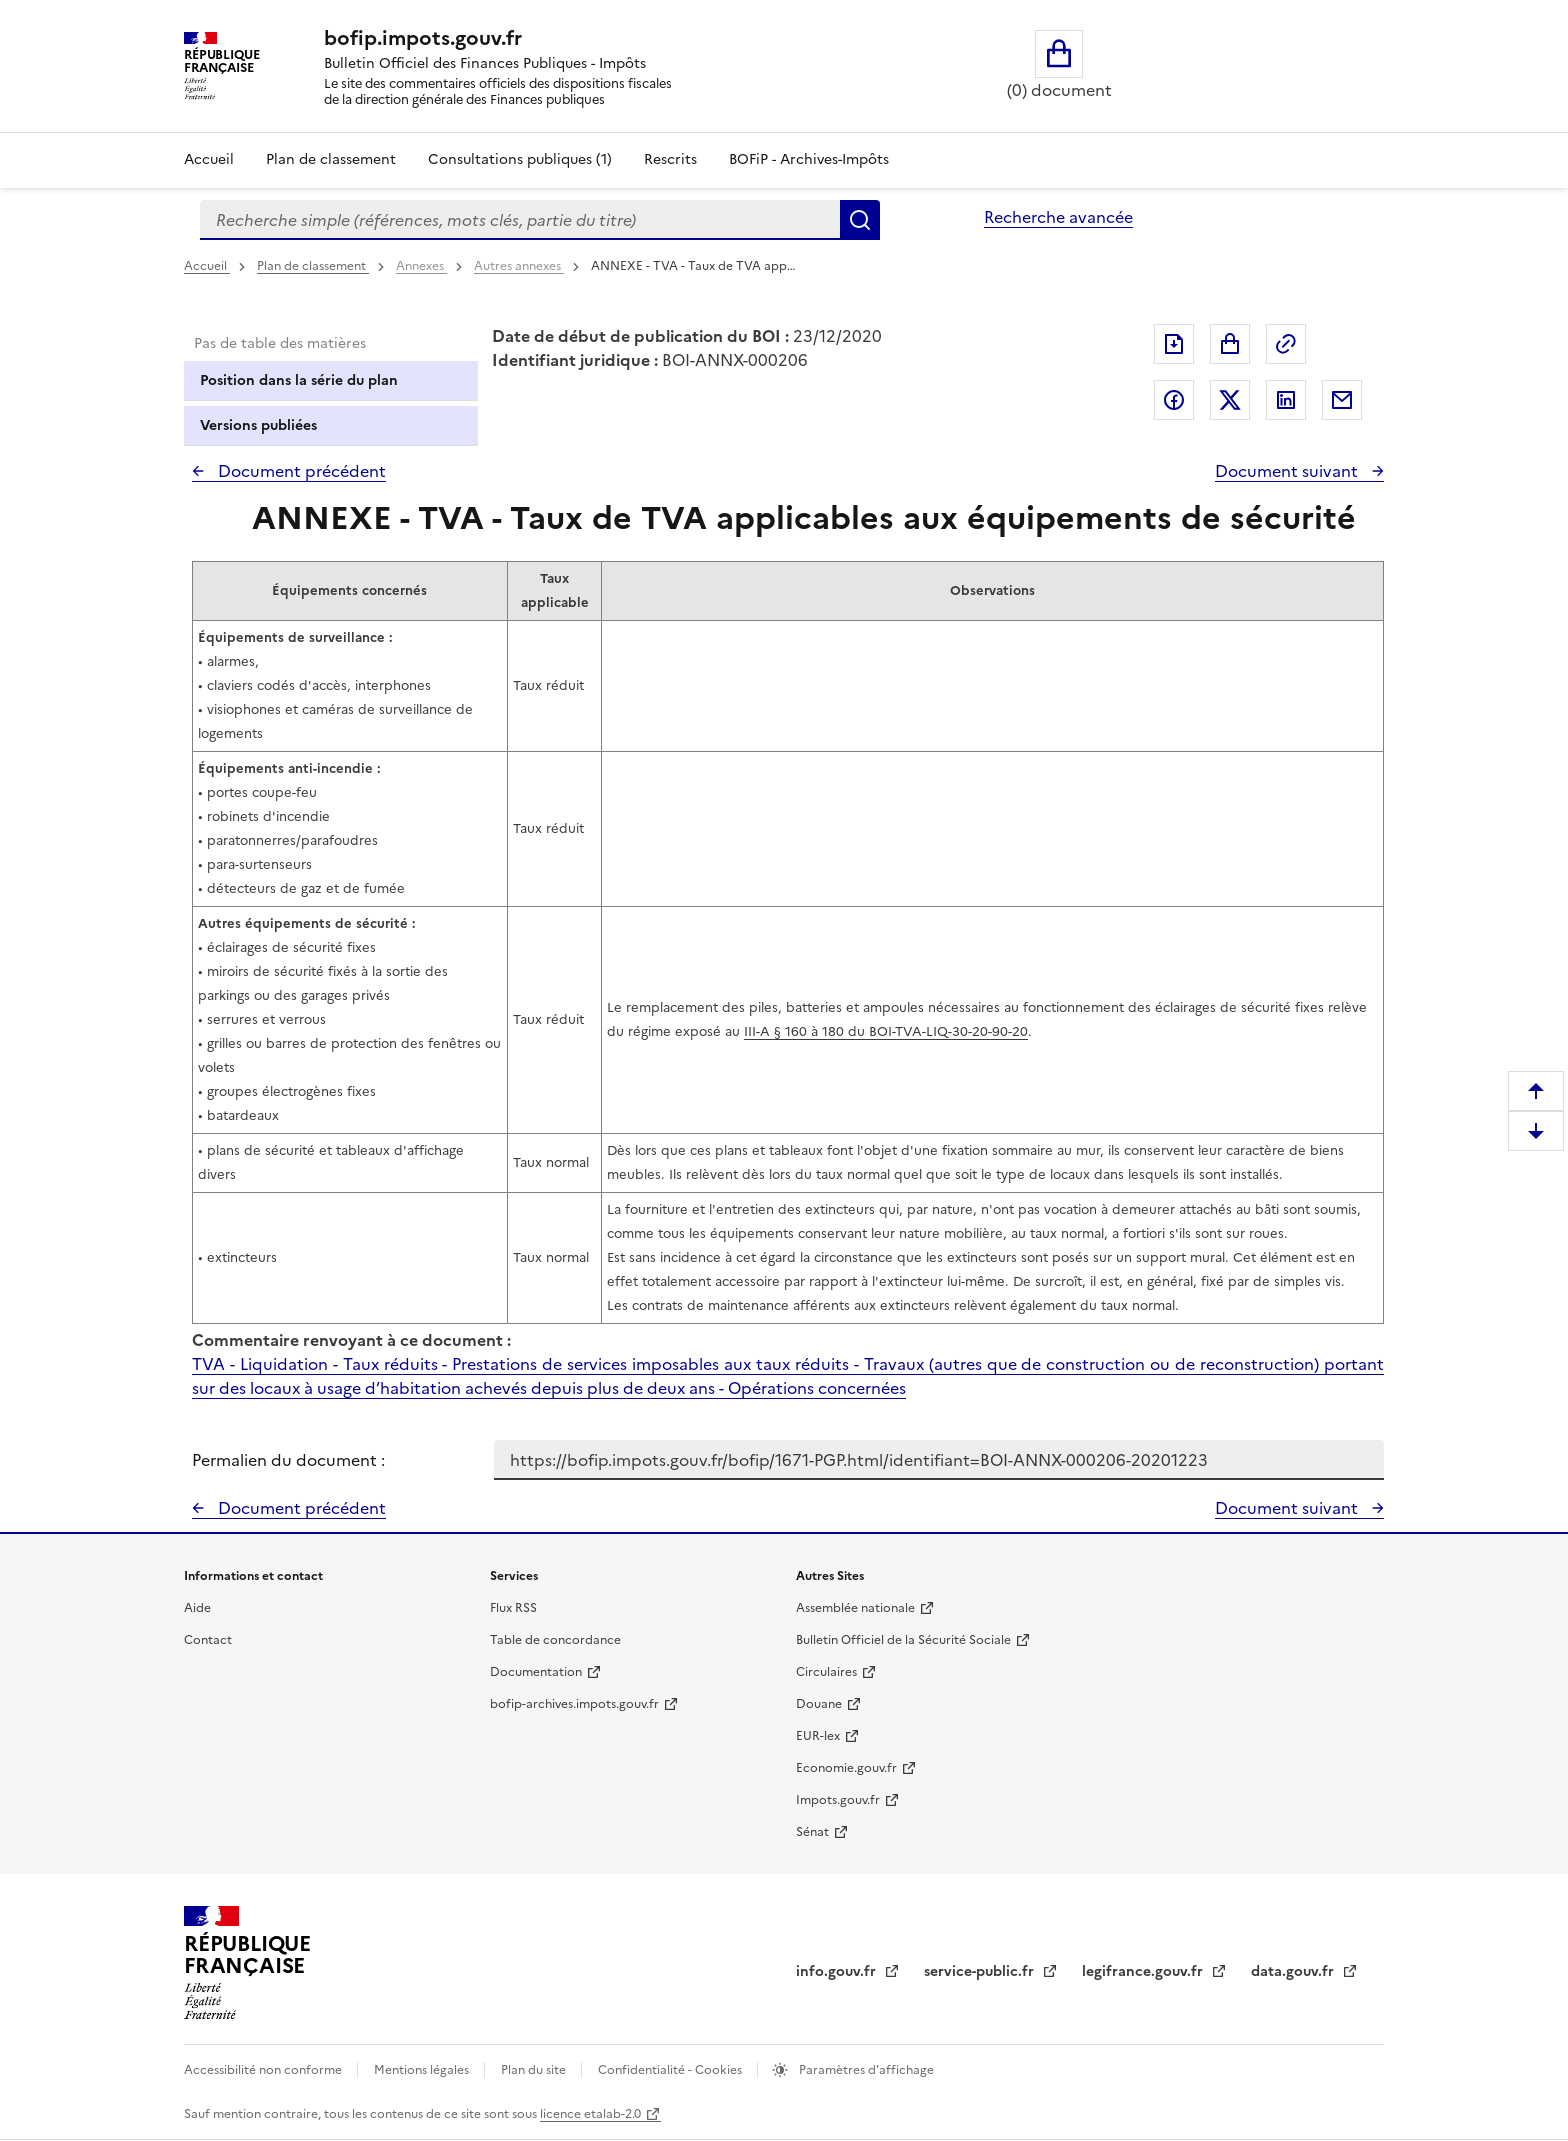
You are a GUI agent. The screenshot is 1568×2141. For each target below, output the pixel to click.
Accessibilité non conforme (264, 2070)
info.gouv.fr (838, 1971)
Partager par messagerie (1342, 400)
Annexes (421, 266)
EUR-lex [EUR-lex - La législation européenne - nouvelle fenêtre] (818, 1736)
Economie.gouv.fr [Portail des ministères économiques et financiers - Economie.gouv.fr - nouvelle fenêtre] (846, 1768)
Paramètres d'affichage (865, 2070)
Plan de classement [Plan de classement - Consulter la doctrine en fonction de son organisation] (331, 159)
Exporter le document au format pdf (1174, 344)
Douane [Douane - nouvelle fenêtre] (819, 1704)
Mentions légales (423, 2070)
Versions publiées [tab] (258, 425)
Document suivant (1288, 471)
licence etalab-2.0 (590, 2114)
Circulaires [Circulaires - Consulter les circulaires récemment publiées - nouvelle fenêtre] (826, 1672)
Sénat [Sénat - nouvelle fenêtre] (812, 1832)
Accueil (209, 159)
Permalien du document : (288, 1460)
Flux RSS (513, 1608)
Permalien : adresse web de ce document (1286, 344)
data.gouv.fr (1294, 1971)
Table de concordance (555, 1640)
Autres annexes (519, 266)
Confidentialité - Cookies (671, 2070)
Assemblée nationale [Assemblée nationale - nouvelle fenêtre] (855, 1608)
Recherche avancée (1058, 217)
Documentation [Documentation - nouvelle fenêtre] (536, 1672)
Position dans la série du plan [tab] (299, 380)
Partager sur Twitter (1230, 400)
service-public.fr (981, 1971)
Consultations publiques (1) (520, 159)
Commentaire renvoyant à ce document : (351, 1340)
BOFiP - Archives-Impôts (809, 159)
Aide (197, 1608)
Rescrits (670, 159)
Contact (208, 1640)
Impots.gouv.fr (838, 1800)
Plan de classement (313, 266)
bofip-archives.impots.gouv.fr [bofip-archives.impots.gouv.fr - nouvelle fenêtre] (574, 1704)
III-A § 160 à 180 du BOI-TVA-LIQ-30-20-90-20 (886, 1031)
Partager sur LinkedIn (1286, 400)
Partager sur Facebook (1174, 400)
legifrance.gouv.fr (1144, 1971)
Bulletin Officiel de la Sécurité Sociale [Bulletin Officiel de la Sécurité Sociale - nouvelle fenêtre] (903, 1640)
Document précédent (300, 471)
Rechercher (860, 220)
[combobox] (520, 220)
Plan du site (535, 2070)
